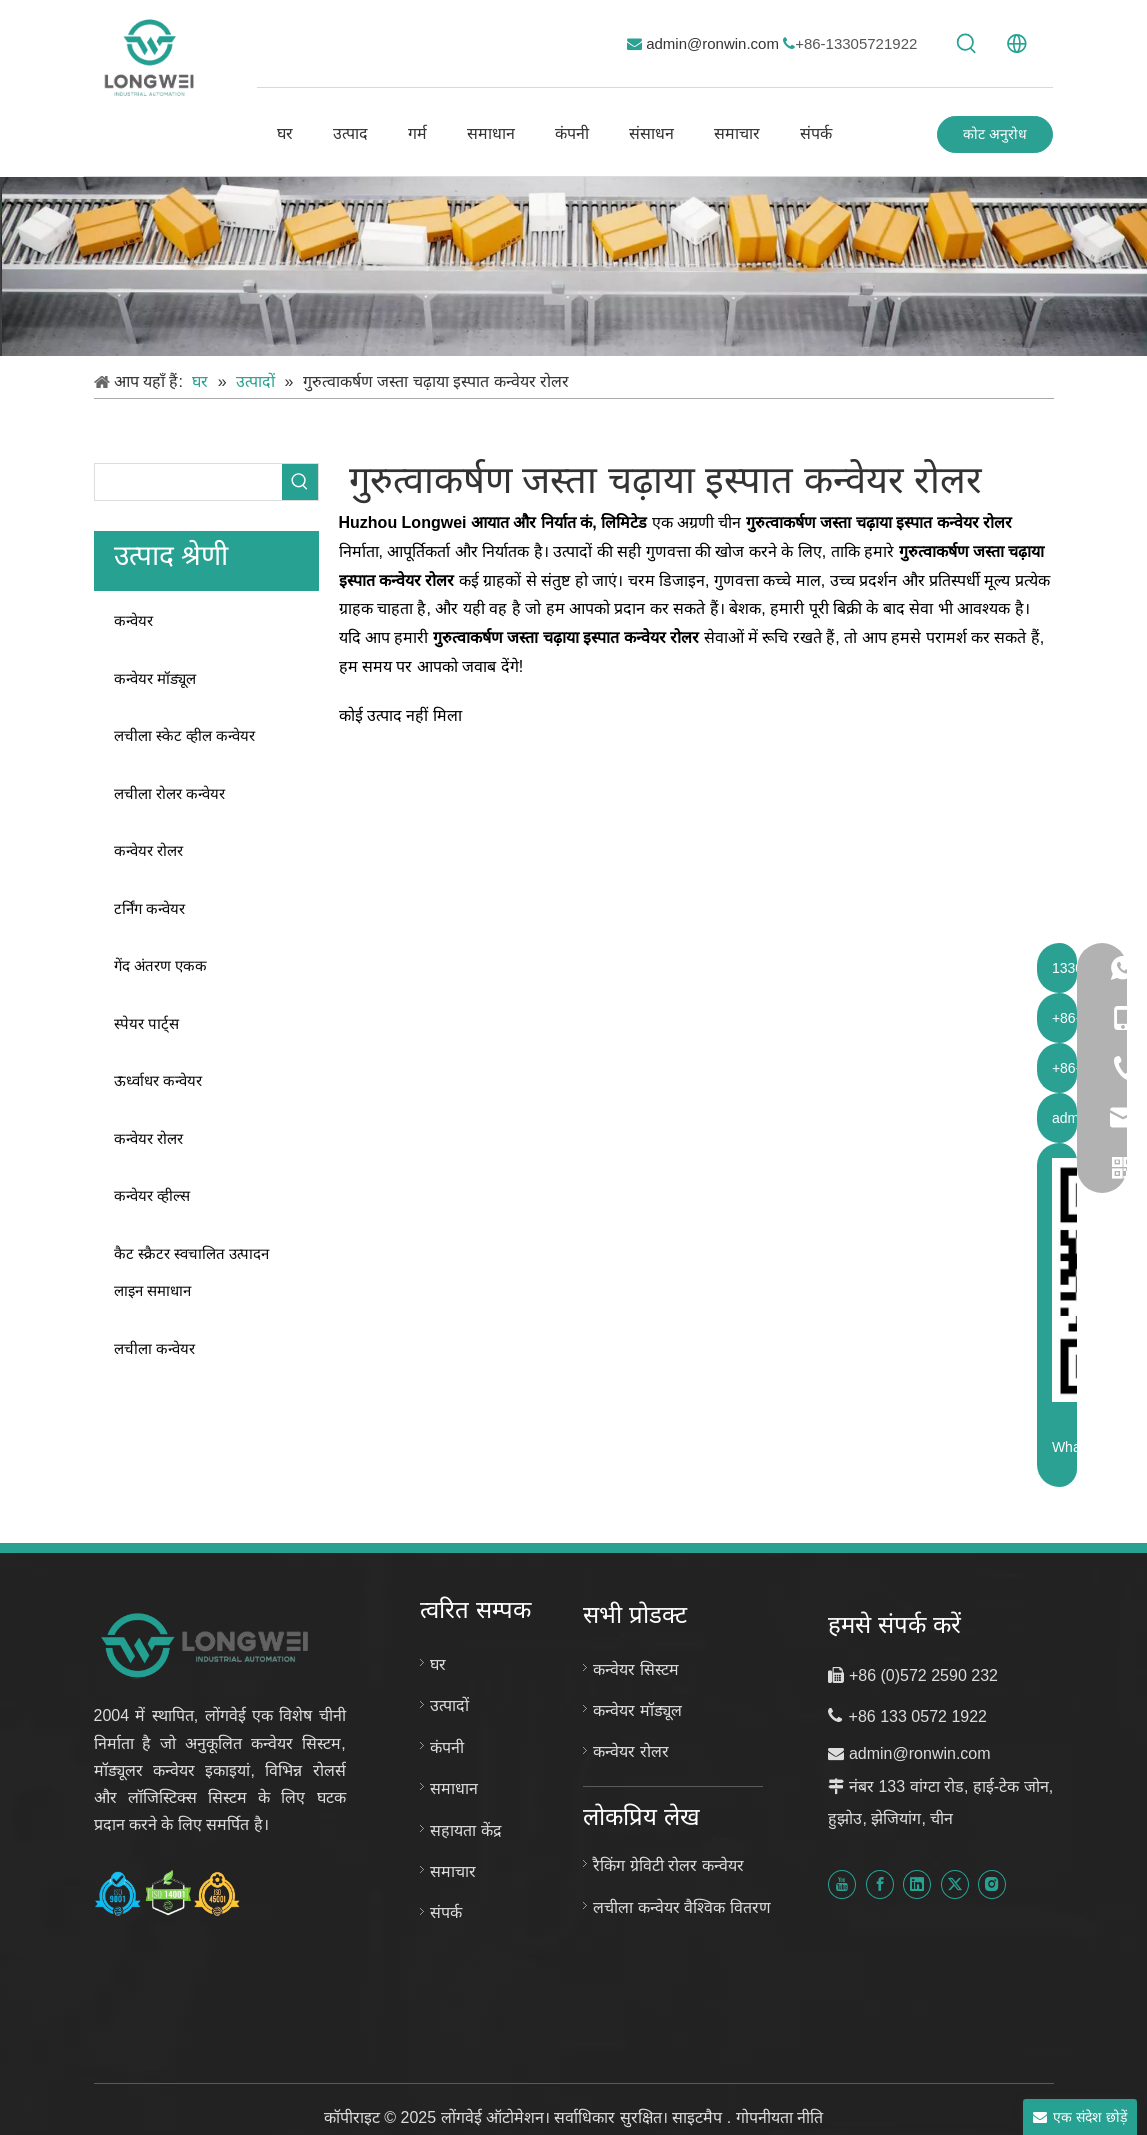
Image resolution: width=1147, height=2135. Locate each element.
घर (438, 1664)
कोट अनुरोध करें (995, 139)
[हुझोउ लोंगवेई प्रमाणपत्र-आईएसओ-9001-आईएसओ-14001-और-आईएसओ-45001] (168, 1893)
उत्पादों (449, 1705)
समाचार (453, 1871)
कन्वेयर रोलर (148, 850)
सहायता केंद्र (465, 1830)
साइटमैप (699, 2117)
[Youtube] (842, 1884)
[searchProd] (188, 482)
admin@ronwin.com (714, 43)
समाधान (454, 1788)
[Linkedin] (917, 1884)
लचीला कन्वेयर (154, 1348)
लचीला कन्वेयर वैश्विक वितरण (681, 1907)
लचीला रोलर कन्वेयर (169, 793)
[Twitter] (955, 1884)
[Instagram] (992, 1884)
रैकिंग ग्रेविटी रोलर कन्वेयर (668, 1865)
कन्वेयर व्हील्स (152, 1195)
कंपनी (447, 1747)
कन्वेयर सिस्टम (635, 1669)
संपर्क (446, 1912)
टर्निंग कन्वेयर (149, 908)
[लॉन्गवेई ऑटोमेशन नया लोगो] (206, 1644)
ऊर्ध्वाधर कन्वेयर (158, 1080)
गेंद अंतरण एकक (160, 965)
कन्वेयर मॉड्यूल (155, 678)
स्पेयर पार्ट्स (146, 1023)
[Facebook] (880, 1884)
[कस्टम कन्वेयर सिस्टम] (573, 266)
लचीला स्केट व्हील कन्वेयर (185, 735)
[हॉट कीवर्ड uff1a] (967, 44)
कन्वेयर (133, 620)
